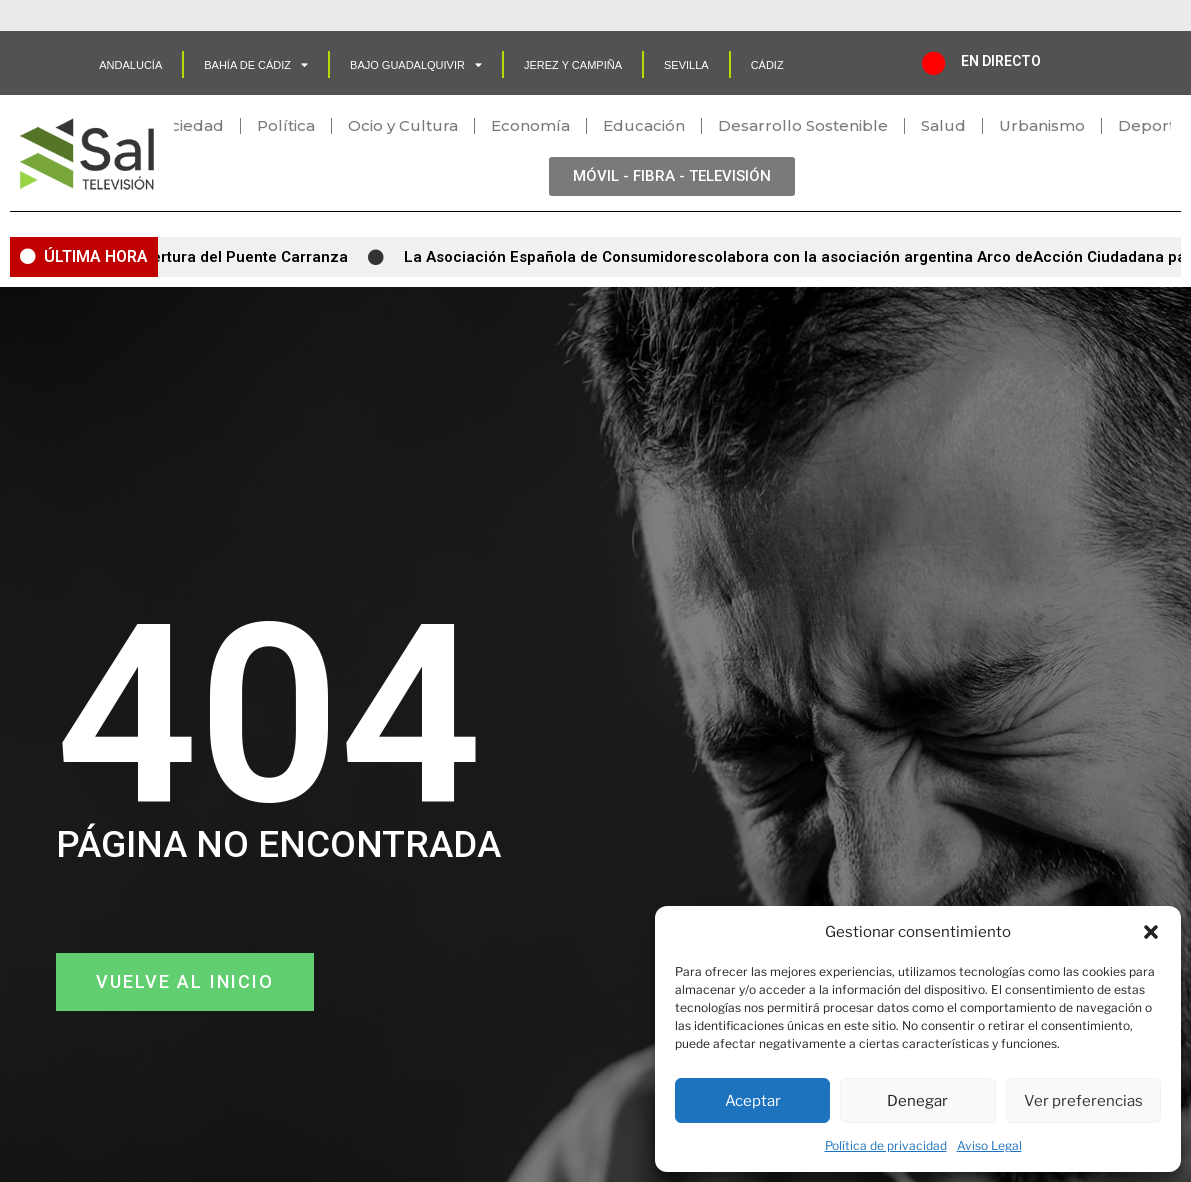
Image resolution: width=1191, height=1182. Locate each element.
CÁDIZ (767, 65)
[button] (1151, 932)
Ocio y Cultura (403, 125)
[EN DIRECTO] (934, 63)
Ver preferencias (1083, 1101)
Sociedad (188, 125)
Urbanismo (1042, 125)
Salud (943, 125)
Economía (530, 125)
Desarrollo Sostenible (803, 125)
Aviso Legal (989, 1145)
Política (286, 125)
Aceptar (753, 1101)
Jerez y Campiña (573, 65)
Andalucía (130, 65)
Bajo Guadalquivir (416, 64)
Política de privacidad (886, 1145)
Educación (644, 125)
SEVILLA (686, 65)
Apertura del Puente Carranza (248, 257)
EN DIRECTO (1001, 61)
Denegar (917, 1101)
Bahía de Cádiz (256, 64)
